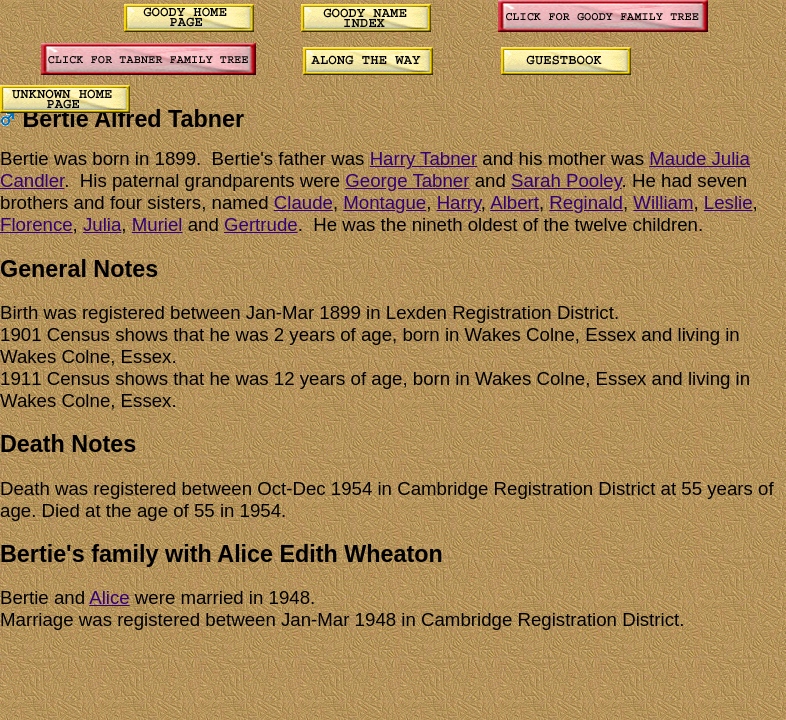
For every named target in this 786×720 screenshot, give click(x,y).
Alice (109, 597)
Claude (303, 202)
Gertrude (261, 224)
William (663, 202)
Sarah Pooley (566, 180)
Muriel (157, 224)
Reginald (586, 202)
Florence (36, 224)
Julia (102, 224)
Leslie (728, 202)
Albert (514, 202)
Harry (459, 202)
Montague (384, 202)
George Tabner (407, 180)
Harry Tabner (424, 158)
